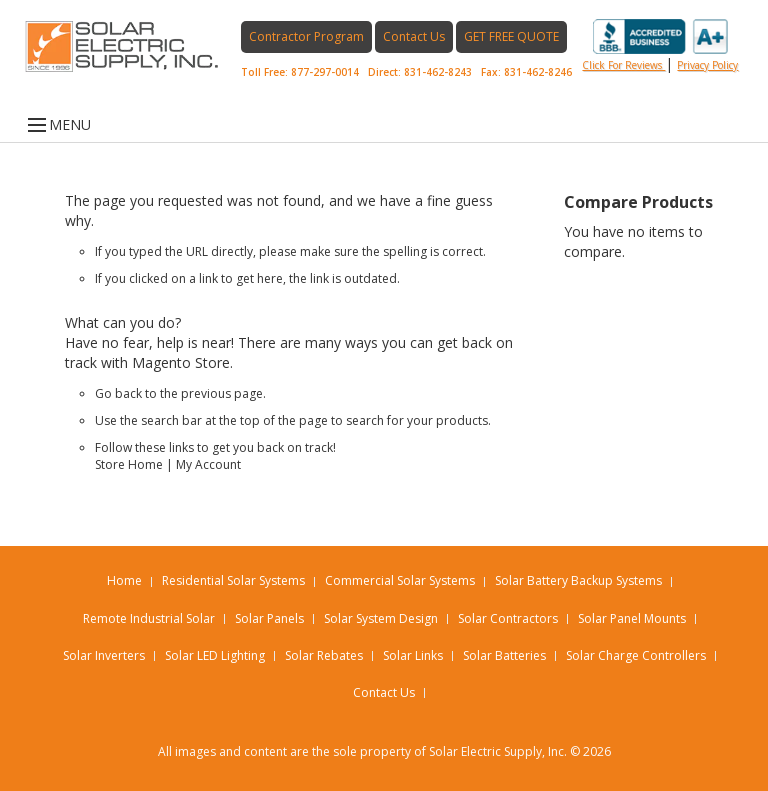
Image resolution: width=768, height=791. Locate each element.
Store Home (129, 464)
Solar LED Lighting (215, 655)
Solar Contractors (508, 618)
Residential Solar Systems (233, 580)
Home (124, 580)
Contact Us (414, 36)
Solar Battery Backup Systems (578, 580)
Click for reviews (655, 45)
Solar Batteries (504, 655)
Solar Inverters (104, 655)
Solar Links (413, 655)
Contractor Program (306, 36)
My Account (208, 464)
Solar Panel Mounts (632, 618)
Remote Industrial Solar (149, 618)
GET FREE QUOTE (511, 36)
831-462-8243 (438, 72)
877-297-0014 (325, 72)
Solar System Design (381, 618)
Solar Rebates (324, 655)
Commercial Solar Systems (400, 580)
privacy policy (707, 65)
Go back (118, 393)
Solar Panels (269, 618)
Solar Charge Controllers (636, 655)
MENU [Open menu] (58, 125)
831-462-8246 (538, 72)
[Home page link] (132, 46)
